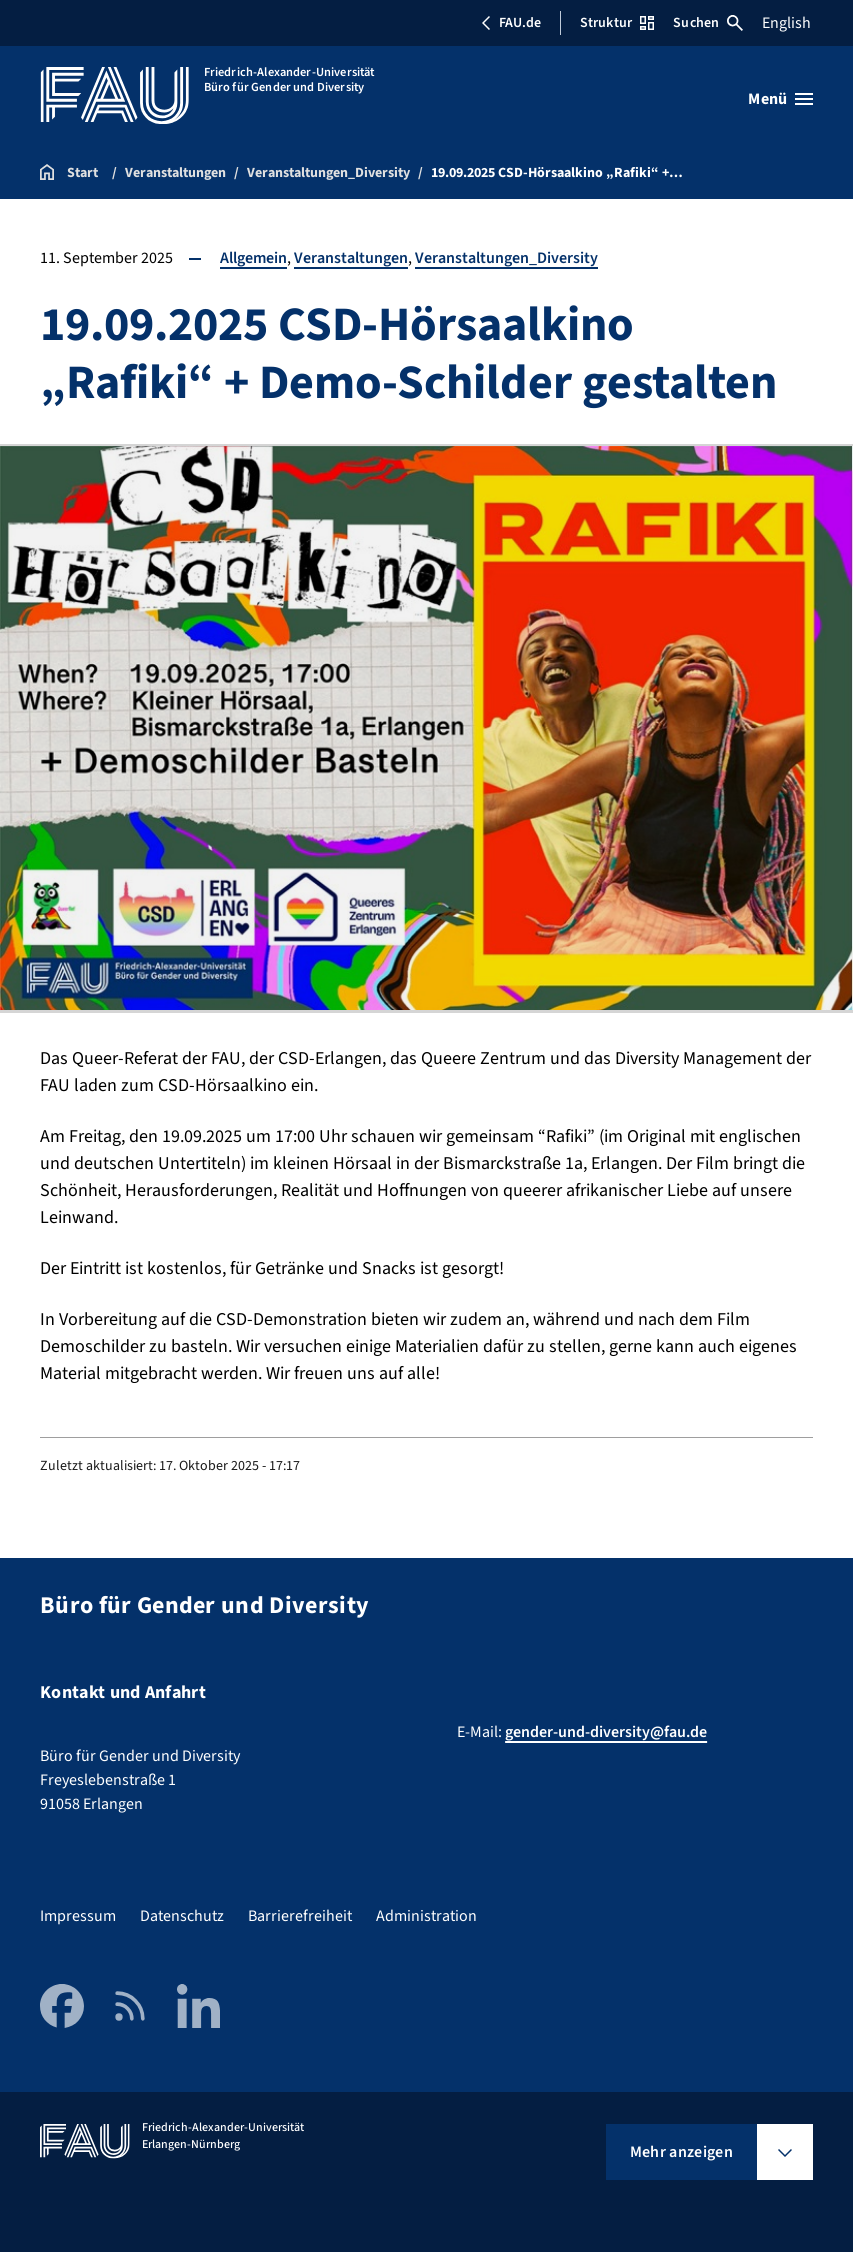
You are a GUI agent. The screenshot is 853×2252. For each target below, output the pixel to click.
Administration (426, 1916)
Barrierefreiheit (300, 1916)
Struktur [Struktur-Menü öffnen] (617, 23)
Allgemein (253, 258)
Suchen (708, 23)
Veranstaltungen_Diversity (506, 258)
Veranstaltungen (351, 258)
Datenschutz (182, 1916)
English (786, 23)
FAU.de (511, 23)
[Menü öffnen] (780, 99)
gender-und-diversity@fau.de (606, 1732)
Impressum (78, 1916)
